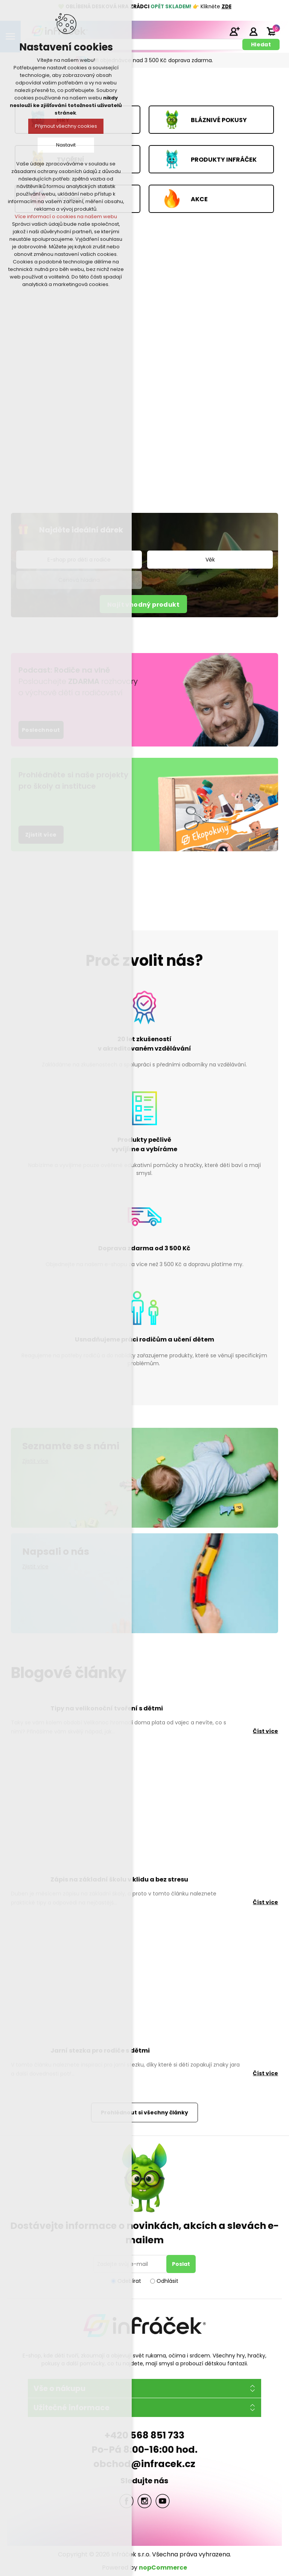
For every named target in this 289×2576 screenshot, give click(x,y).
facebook (126, 2501)
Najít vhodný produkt (143, 604)
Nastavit (66, 144)
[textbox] (134, 44)
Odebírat (129, 2281)
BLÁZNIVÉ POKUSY (219, 119)
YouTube (162, 2501)
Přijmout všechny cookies (66, 126)
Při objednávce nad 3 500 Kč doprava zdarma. (153, 60)
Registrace (234, 31)
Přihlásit (253, 31)
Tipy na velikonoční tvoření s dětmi (106, 1708)
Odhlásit (167, 2281)
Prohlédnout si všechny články (144, 2112)
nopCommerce (163, 2567)
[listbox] (210, 560)
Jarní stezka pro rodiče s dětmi (100, 2050)
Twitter (144, 2501)
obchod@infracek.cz (144, 2463)
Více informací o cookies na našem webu (66, 216)
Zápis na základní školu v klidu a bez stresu (119, 1879)
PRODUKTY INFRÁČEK (224, 159)
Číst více (265, 1731)
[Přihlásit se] (131, 2264)
